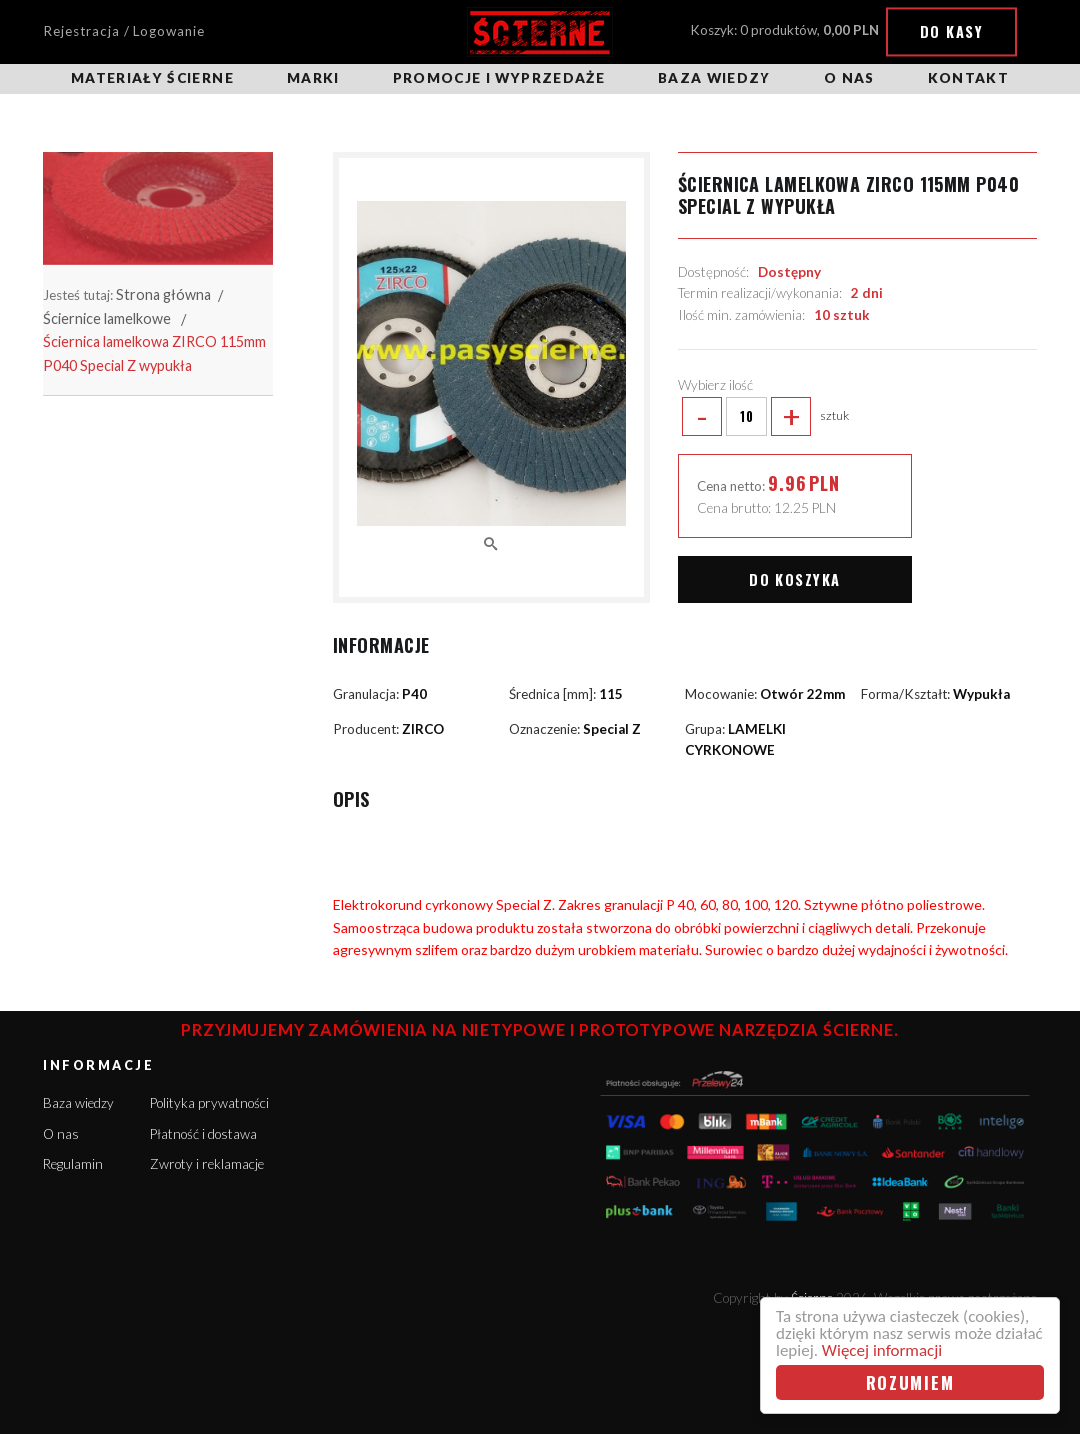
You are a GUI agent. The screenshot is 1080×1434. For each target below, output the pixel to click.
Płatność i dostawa (203, 1134)
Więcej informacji (882, 1350)
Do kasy (951, 31)
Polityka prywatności (209, 1103)
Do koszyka (794, 579)
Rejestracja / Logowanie (124, 31)
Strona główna (163, 294)
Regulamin (73, 1164)
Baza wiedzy (714, 78)
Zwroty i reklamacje (207, 1164)
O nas (849, 78)
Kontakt (968, 78)
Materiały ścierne (152, 78)
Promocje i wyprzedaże (499, 78)
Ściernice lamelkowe (107, 318)
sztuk (764, 417)
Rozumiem (910, 1382)
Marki (313, 78)
